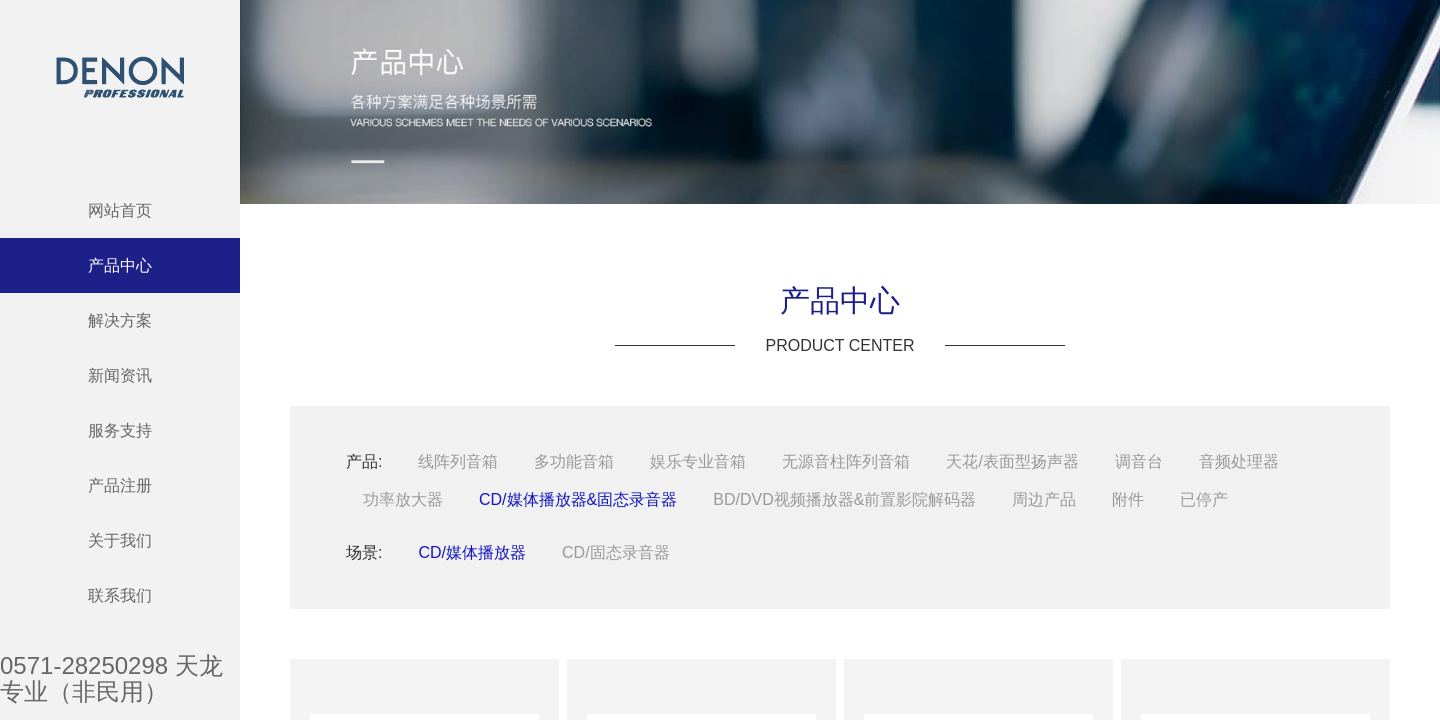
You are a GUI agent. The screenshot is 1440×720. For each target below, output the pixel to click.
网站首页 (120, 210)
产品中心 (120, 265)
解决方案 (120, 320)
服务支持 (120, 430)
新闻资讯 (120, 375)
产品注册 (120, 485)
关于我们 (120, 540)
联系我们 (120, 595)
